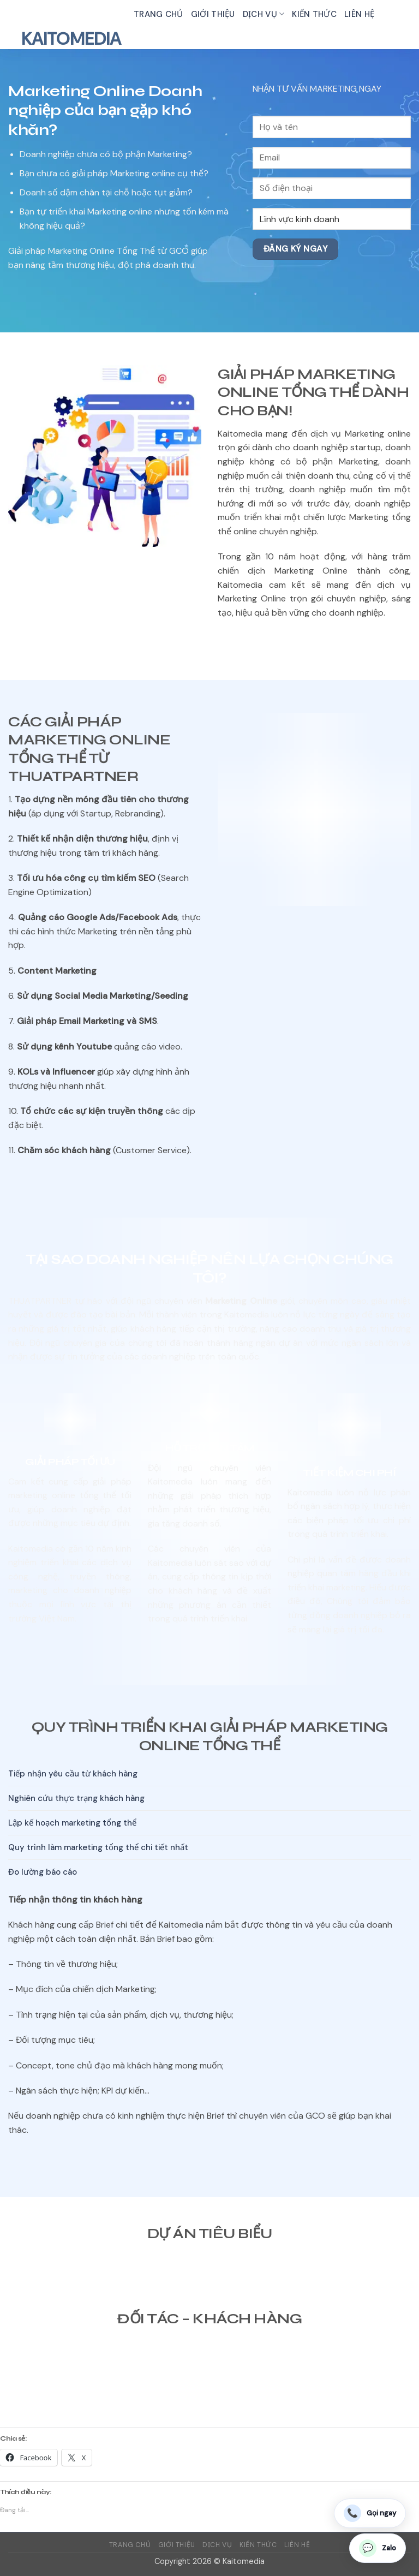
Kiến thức (314, 14)
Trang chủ (158, 14)
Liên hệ (359, 14)
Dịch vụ (264, 14)
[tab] (209, 1774)
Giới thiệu (213, 14)
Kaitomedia (71, 38)
